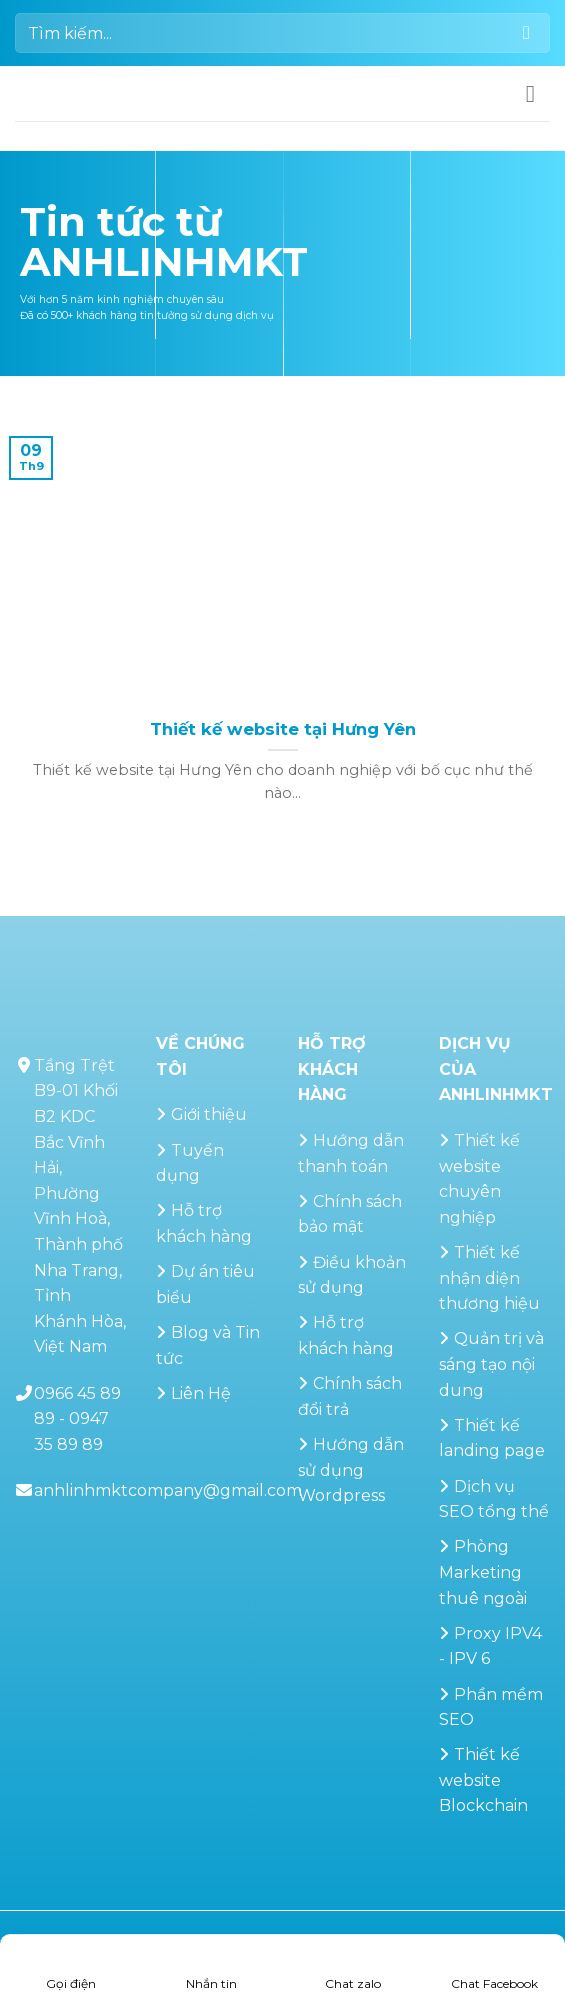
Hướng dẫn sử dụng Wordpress (351, 1470)
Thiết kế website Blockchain (483, 1780)
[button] (538, 93)
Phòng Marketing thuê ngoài (483, 1572)
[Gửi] (526, 32)
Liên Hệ (201, 1393)
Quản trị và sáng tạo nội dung (491, 1364)
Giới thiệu (209, 1114)
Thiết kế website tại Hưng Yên (283, 729)
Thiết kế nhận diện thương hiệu (489, 1278)
